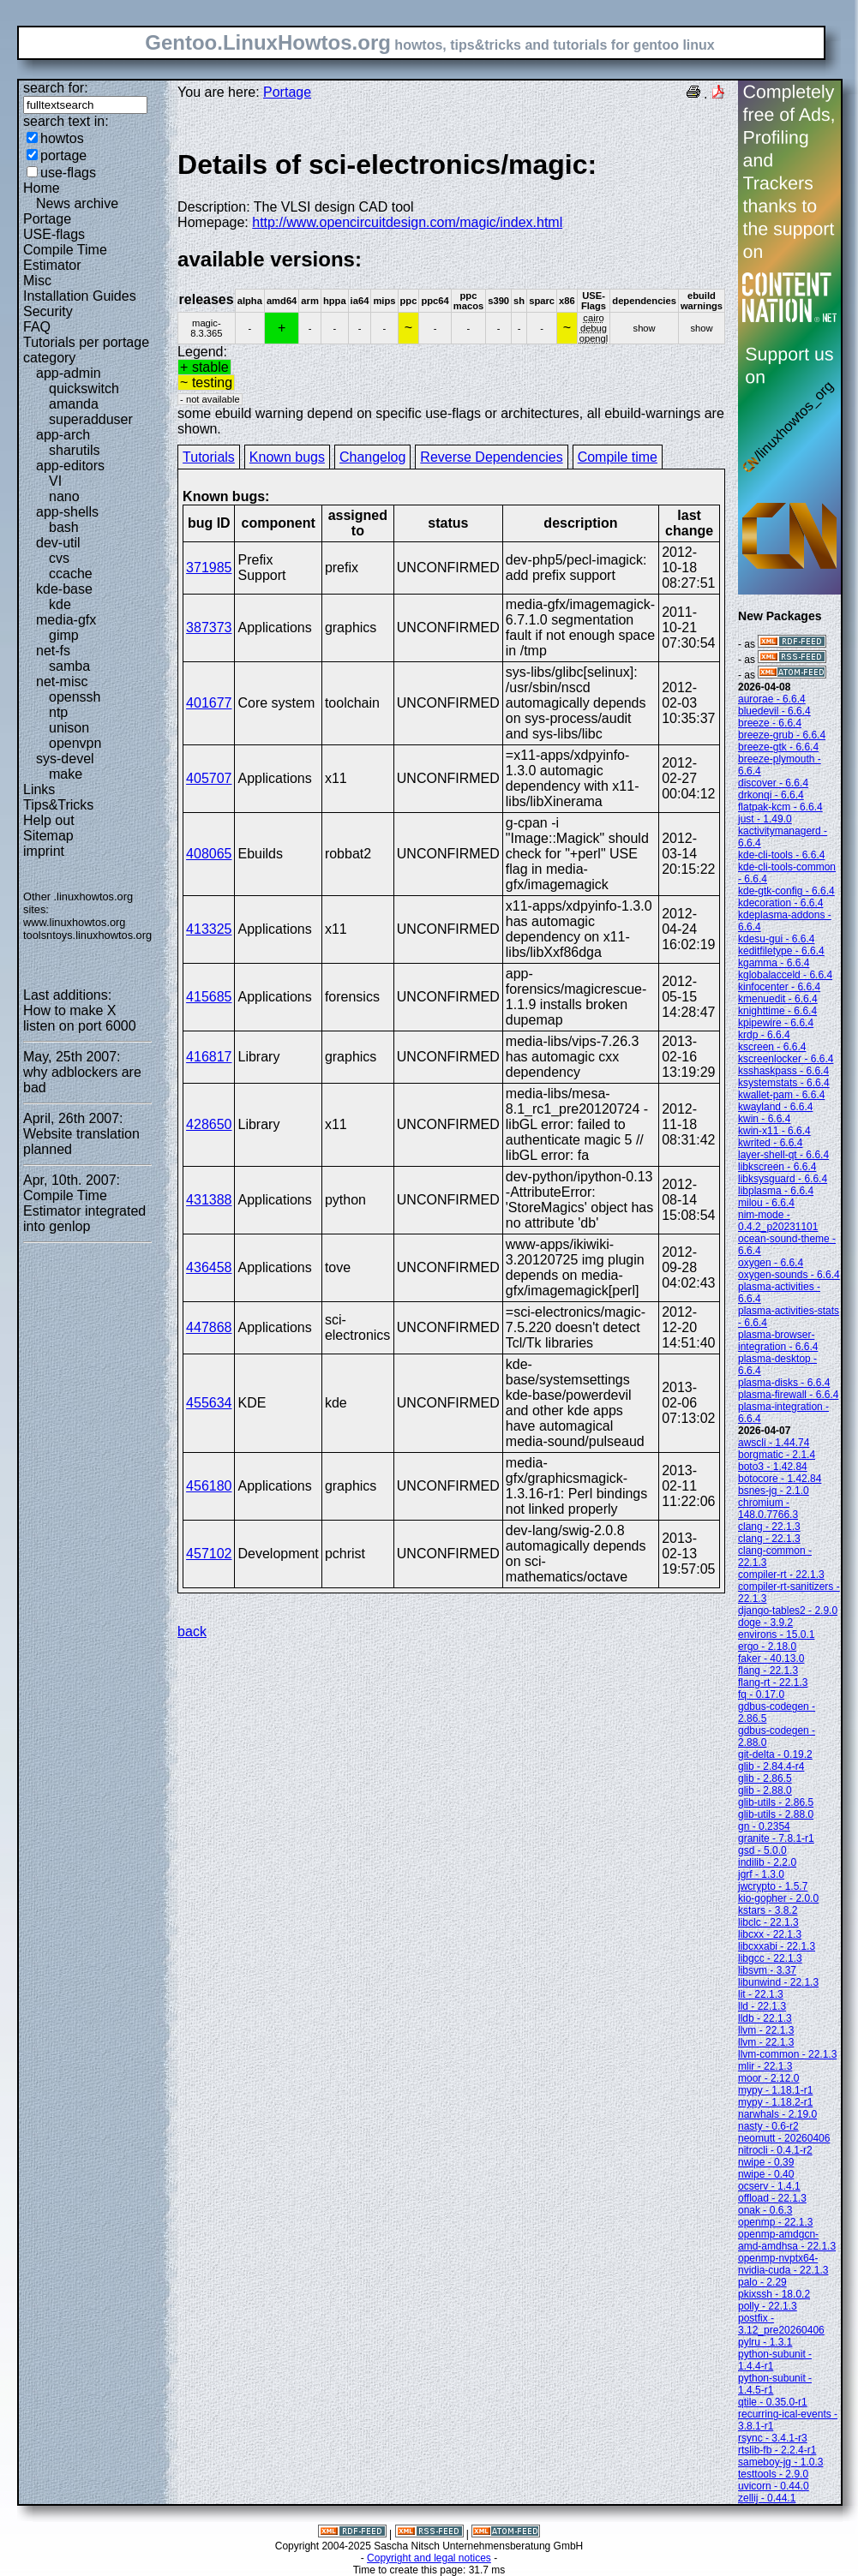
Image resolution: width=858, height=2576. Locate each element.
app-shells (67, 512)
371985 (208, 567)
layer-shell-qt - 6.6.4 (783, 1155)
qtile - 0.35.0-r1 (772, 2402)
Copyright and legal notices (429, 2558)
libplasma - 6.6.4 (775, 1191)
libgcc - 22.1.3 (770, 1958)
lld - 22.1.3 (762, 2006)
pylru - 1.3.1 (765, 2342)
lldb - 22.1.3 (765, 2018)
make (65, 774)
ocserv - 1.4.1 (769, 2186)
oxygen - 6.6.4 (770, 1263)
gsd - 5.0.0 (762, 1850)
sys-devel (65, 758)
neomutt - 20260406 (784, 2138)
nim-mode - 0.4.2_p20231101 (778, 1221)
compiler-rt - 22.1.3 (781, 1575)
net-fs (53, 650)
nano (64, 496)
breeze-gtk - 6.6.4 (778, 747)
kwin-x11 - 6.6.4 (774, 1131)
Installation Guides (79, 296)
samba (69, 666)
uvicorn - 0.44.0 (773, 2486)
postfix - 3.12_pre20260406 (781, 2324)
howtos (62, 138)
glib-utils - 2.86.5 (775, 1802)
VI (55, 481)
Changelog (372, 457)
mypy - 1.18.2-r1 (775, 2102)
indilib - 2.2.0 (767, 1862)
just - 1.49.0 (765, 819)
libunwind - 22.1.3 (778, 1982)
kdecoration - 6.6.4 (780, 903)
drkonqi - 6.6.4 (771, 795)
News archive (77, 203)
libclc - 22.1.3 (768, 1922)
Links (39, 789)
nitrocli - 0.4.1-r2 (775, 2150)
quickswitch (84, 388)
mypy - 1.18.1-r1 (775, 2090)
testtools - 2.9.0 (773, 2474)
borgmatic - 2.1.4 (776, 1455)
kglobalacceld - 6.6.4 (785, 975)
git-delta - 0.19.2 (775, 1754)
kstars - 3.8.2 (767, 1910)
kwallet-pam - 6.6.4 (781, 1095)
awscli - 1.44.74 (773, 1443)
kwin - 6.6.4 (764, 1119)
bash (64, 527)
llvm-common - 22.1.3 (787, 2054)
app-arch (63, 434)
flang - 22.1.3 (768, 1670)
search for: (55, 88)
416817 (208, 1056)
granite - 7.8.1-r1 (776, 1838)
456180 (208, 1486)
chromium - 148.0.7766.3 (768, 1509)
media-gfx (66, 620)
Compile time (617, 457)
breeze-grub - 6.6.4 (781, 735)
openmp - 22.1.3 (775, 2222)
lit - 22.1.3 (760, 1994)
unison (69, 727)
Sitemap (48, 835)
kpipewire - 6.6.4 (775, 1023)
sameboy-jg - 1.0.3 (780, 2462)
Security (48, 311)
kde (60, 604)
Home (41, 188)
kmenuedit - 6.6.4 (778, 999)
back (192, 1631)
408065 (208, 853)
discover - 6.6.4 (773, 783)
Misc (37, 280)
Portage (47, 219)
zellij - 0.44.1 (766, 2498)
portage (63, 155)
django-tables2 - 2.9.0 (787, 1611)
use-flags (68, 172)
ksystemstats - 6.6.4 (784, 1083)
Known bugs (287, 457)
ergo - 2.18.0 (767, 1647)
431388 (208, 1199)
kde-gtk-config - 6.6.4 (786, 891)
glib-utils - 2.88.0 (775, 1814)
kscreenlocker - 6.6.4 (785, 1059)
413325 (208, 929)
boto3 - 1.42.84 (772, 1467)
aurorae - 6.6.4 (772, 699)
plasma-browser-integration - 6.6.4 (778, 1341)
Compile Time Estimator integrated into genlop (84, 1211)
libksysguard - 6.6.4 (782, 1179)
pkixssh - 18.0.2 (774, 2294)
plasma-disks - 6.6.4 (784, 1383)
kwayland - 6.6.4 (775, 1107)
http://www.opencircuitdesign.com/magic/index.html (407, 222)
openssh (75, 697)
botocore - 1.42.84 (779, 1479)
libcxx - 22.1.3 (769, 1934)
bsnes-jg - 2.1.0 (773, 1491)
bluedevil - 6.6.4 (774, 711)
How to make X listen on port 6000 (79, 1018)
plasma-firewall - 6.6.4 (788, 1395)
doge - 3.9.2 (765, 1623)
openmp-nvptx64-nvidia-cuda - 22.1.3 (783, 2264)
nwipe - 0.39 (766, 2162)
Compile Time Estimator (65, 257)
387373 (208, 627)
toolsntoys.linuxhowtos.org (87, 935)
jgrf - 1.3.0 (761, 1874)
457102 (208, 1553)
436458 (208, 1267)
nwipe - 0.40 (766, 2174)
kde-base (64, 589)
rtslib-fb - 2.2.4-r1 (777, 2450)
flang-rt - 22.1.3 (772, 1682)
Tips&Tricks (58, 805)
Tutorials (209, 457)
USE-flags (54, 234)
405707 (208, 778)
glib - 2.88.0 (765, 1790)
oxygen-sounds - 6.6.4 (789, 1275)
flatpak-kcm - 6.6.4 (780, 807)
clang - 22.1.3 (769, 1527)
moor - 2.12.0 (768, 2078)
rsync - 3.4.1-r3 (772, 2438)
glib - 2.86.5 (765, 1778)
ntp (58, 712)
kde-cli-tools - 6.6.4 (781, 855)
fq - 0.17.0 (761, 1694)
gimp (64, 635)
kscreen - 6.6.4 (772, 1047)
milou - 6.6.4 (766, 1203)
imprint (43, 851)
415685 (208, 996)
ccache (71, 573)
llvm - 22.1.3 (766, 2030)
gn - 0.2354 (764, 1826)
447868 (208, 1327)
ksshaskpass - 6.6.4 (783, 1071)
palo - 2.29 (762, 2282)
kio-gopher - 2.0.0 (778, 1898)
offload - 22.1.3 (772, 2198)
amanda (74, 404)
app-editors (70, 465)
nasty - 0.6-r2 (768, 2126)
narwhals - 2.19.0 (777, 2114)
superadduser (91, 419)
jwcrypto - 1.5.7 (772, 1886)
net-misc (61, 681)
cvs (59, 558)
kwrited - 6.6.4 (770, 1143)
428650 (208, 1124)
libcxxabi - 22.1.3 (776, 1946)
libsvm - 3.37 (767, 1970)
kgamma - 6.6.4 (773, 963)
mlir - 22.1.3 (765, 2066)
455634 (208, 1403)
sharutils (74, 450)
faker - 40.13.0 (771, 1659)
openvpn (75, 743)
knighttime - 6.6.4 (777, 1011)
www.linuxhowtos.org (74, 922)
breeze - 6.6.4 (769, 723)
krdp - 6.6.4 (764, 1035)
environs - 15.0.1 (776, 1635)
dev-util (58, 542)
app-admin (68, 373)
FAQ (37, 327)
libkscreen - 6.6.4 (777, 1167)
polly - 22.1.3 (767, 2306)
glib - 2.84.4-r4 (771, 1766)
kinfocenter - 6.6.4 (779, 987)
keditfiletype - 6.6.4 (781, 951)
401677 (208, 703)
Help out (49, 820)
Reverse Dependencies (491, 457)
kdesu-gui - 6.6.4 (776, 939)
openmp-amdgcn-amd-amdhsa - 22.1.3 (787, 2240)
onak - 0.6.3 (765, 2210)
